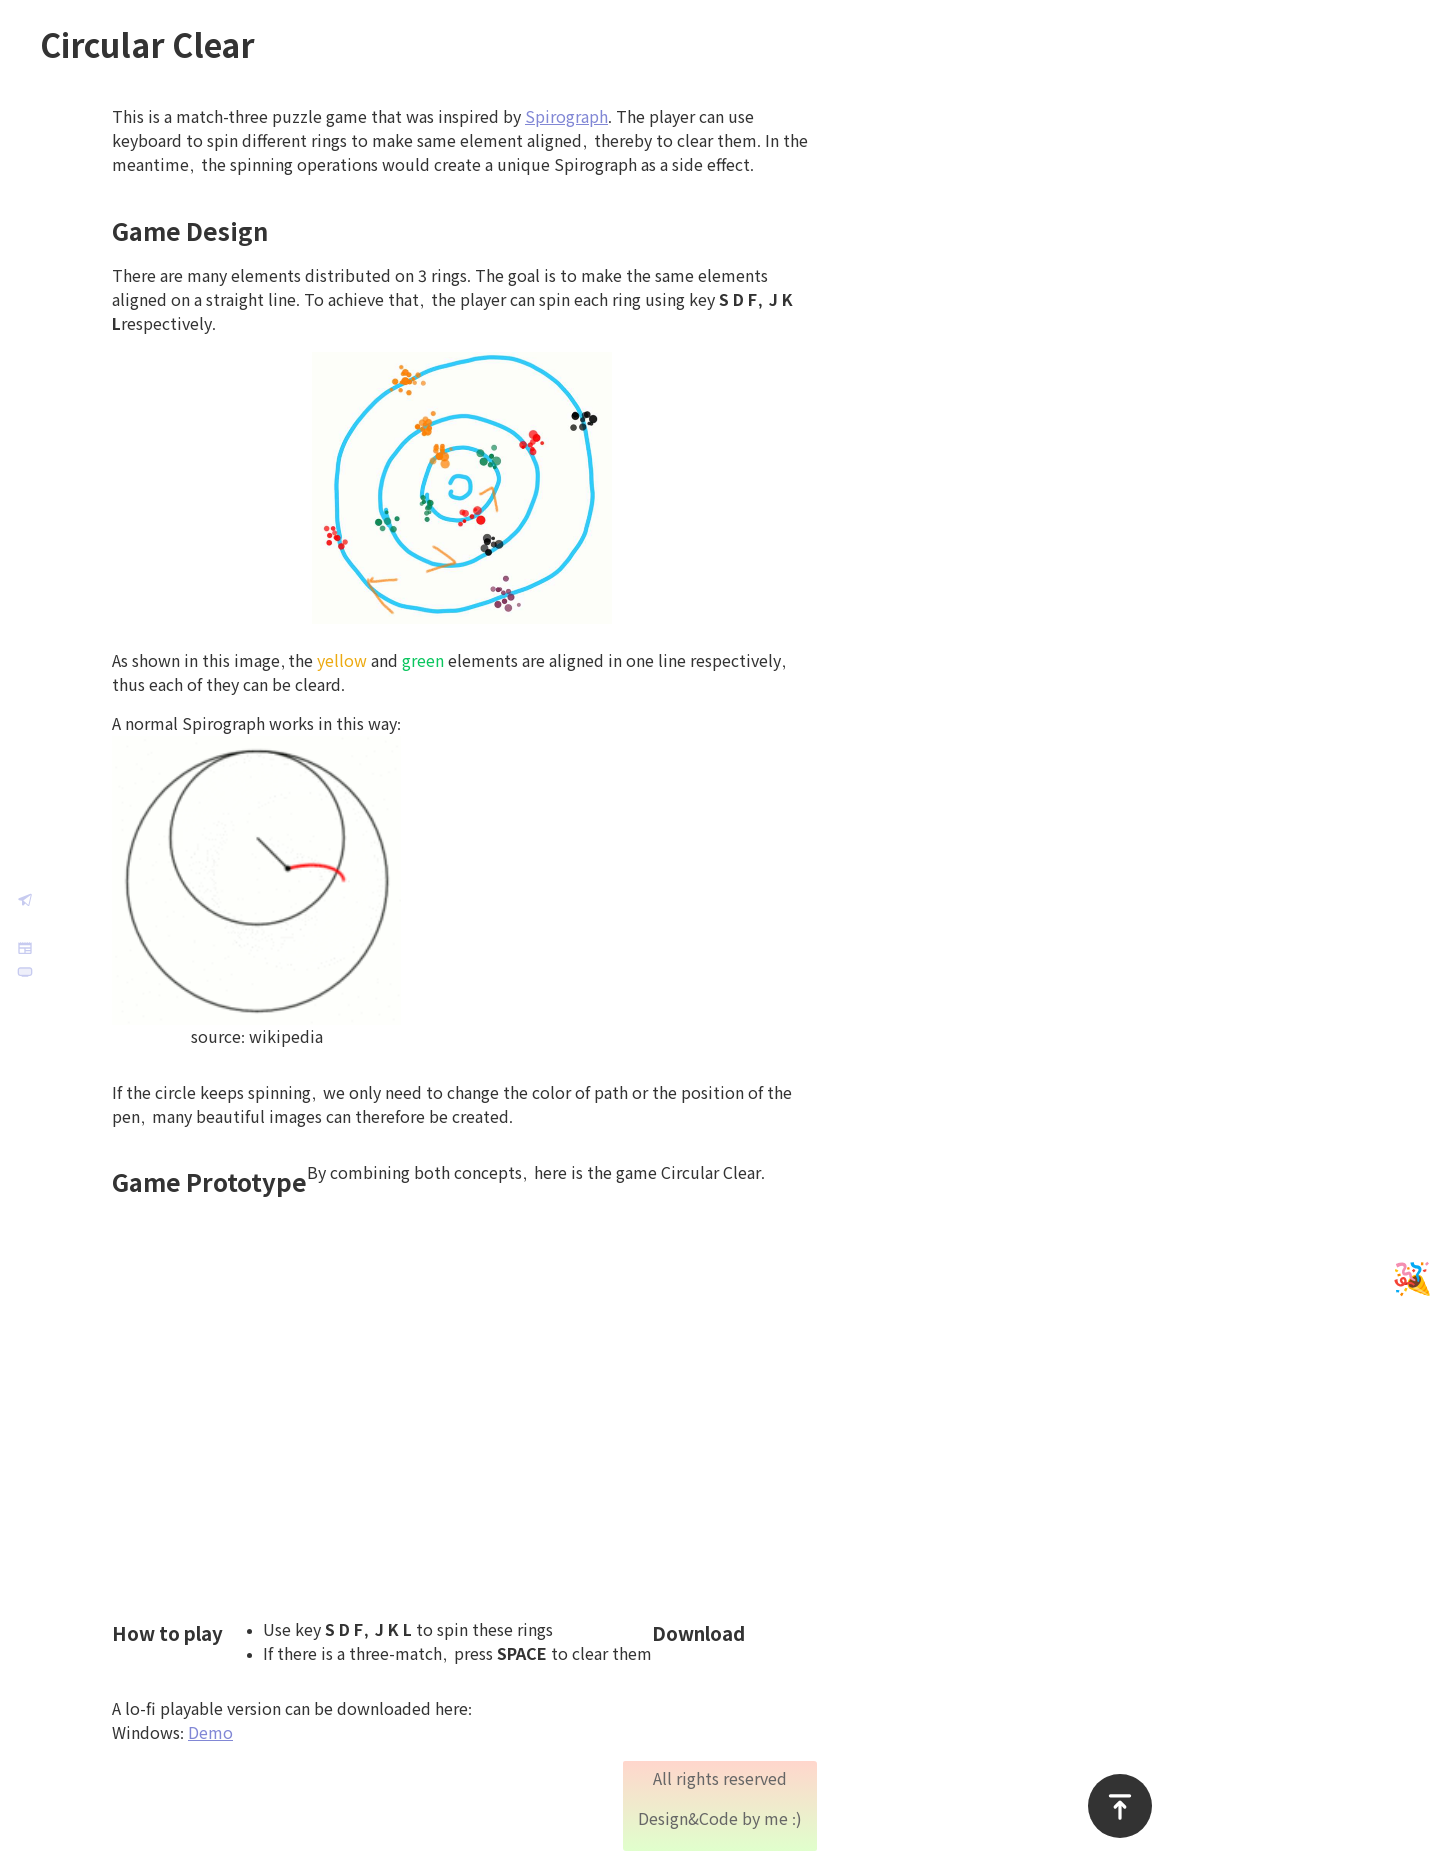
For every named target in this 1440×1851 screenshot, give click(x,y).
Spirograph (609, 117)
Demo (253, 1733)
